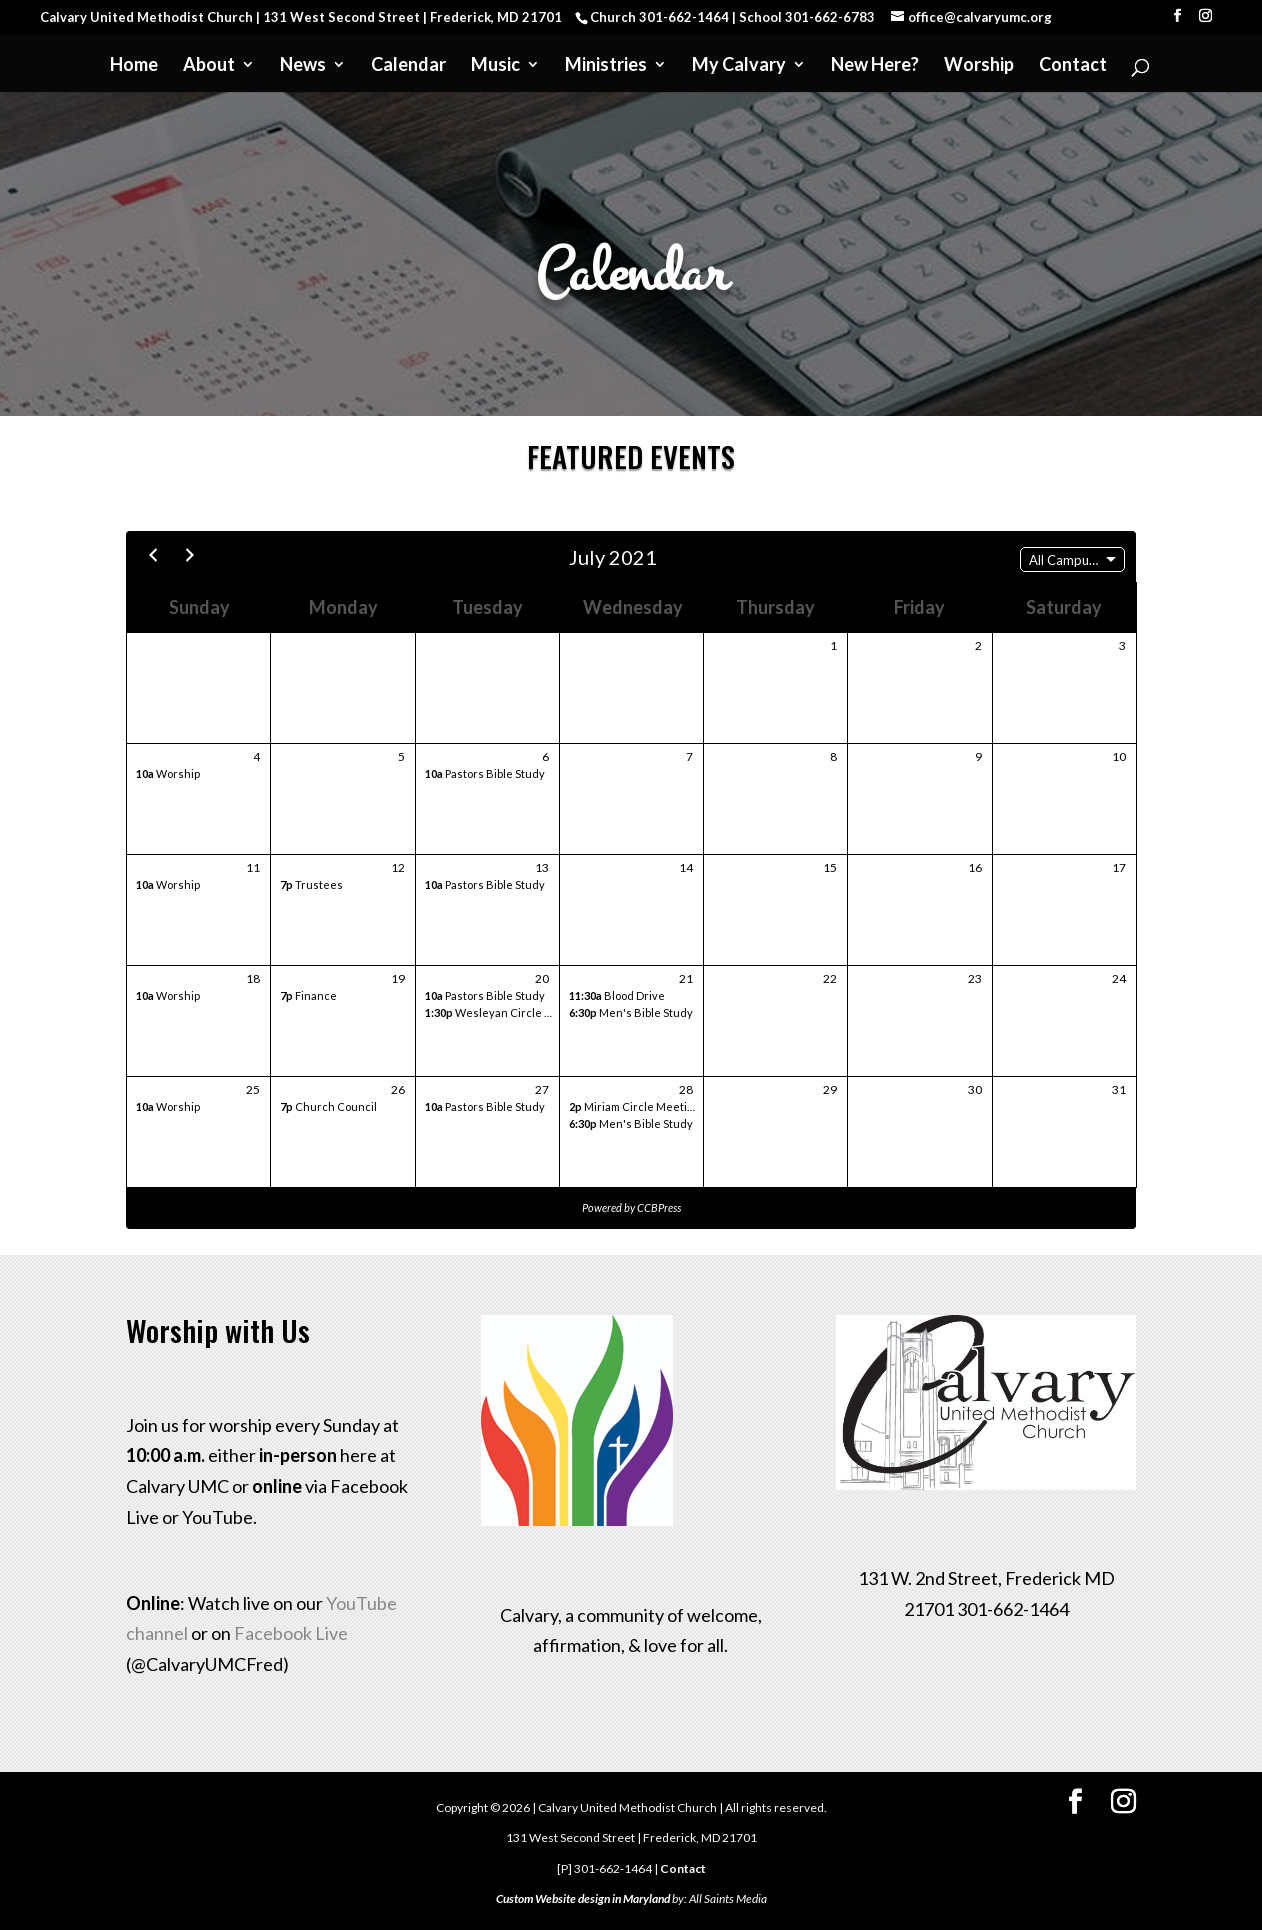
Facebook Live (291, 1633)
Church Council (328, 1106)
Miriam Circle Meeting (634, 1106)
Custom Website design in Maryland (583, 1898)
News (303, 66)
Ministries (606, 66)
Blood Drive (617, 995)
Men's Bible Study (631, 1012)
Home (134, 66)
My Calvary (739, 66)
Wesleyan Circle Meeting (506, 1012)
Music (495, 66)
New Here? (875, 66)
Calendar (408, 66)
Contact (1073, 66)
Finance (308, 995)
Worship (979, 66)
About (209, 66)
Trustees (311, 884)
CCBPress (659, 1207)
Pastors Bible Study (485, 773)
